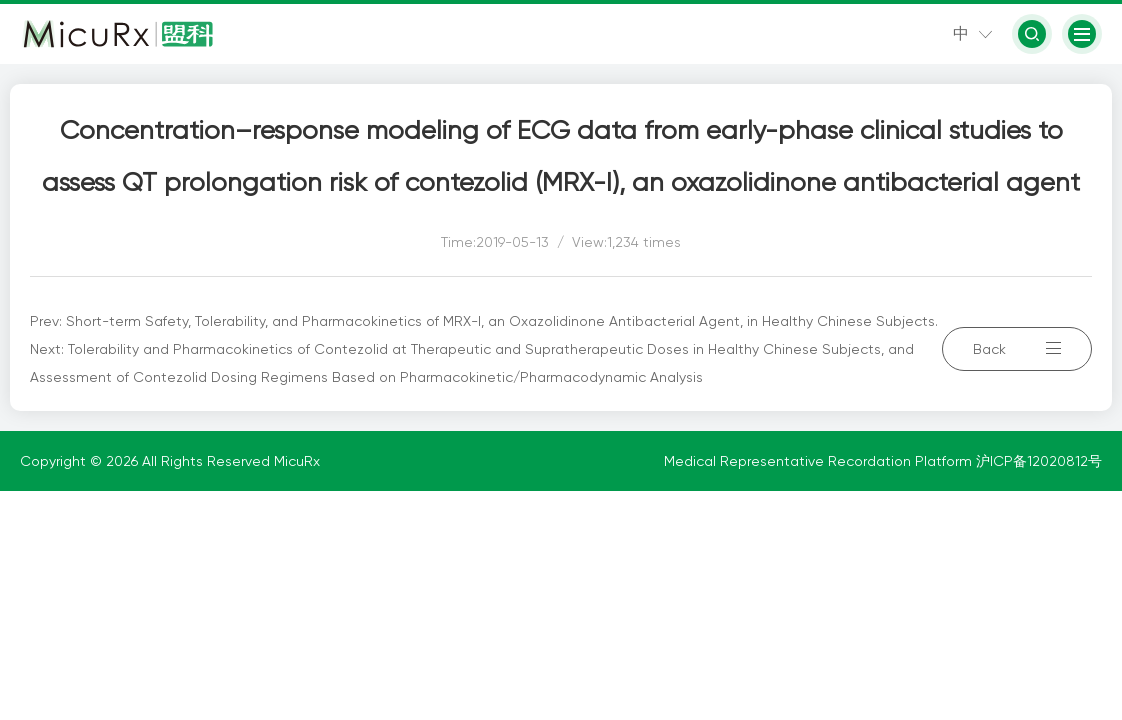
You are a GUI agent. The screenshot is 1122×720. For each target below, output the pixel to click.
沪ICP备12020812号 (1039, 461)
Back (1017, 349)
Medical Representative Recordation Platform (820, 461)
